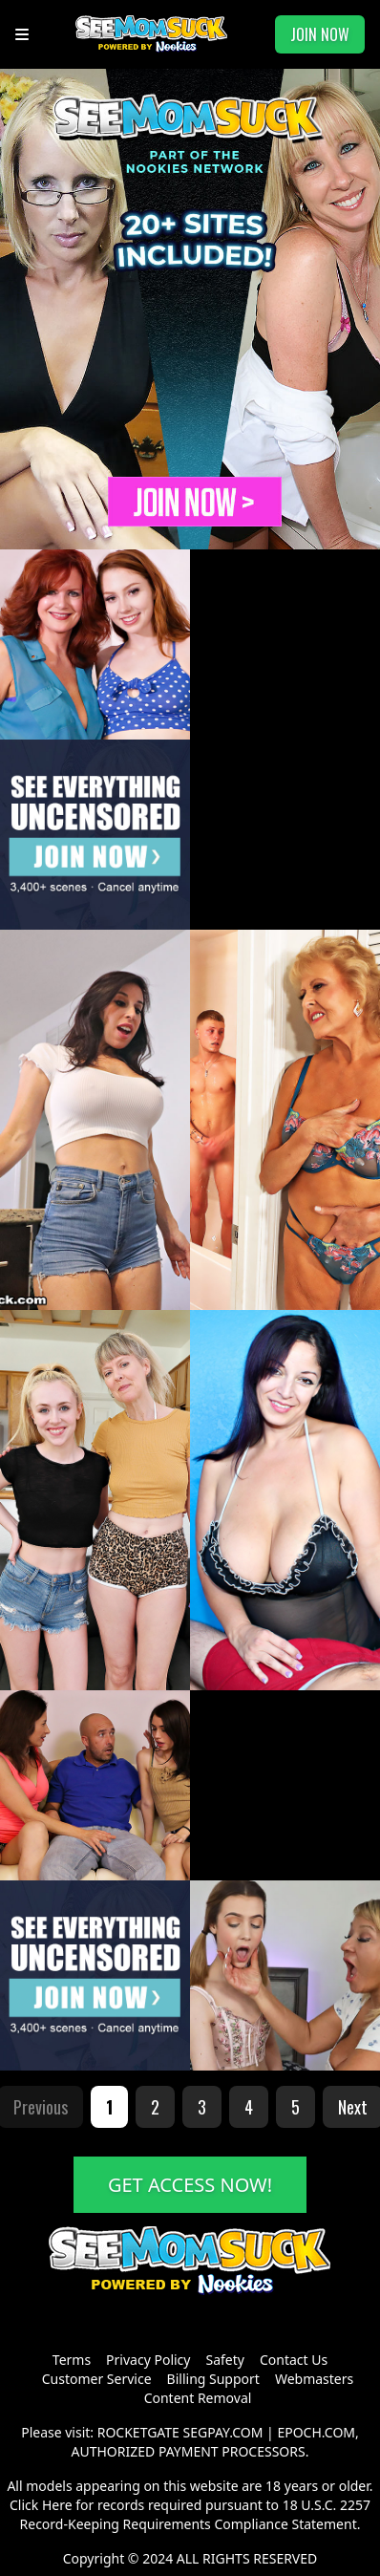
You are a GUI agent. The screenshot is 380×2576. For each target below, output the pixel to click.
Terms (72, 2360)
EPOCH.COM (316, 2432)
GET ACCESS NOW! (190, 2185)
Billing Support (213, 2379)
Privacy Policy (148, 2360)
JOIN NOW (319, 34)
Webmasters (314, 2379)
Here (57, 2505)
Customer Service (97, 2379)
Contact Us (293, 2360)
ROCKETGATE (138, 2432)
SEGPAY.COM (223, 2432)
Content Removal (198, 2398)
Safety (224, 2360)
